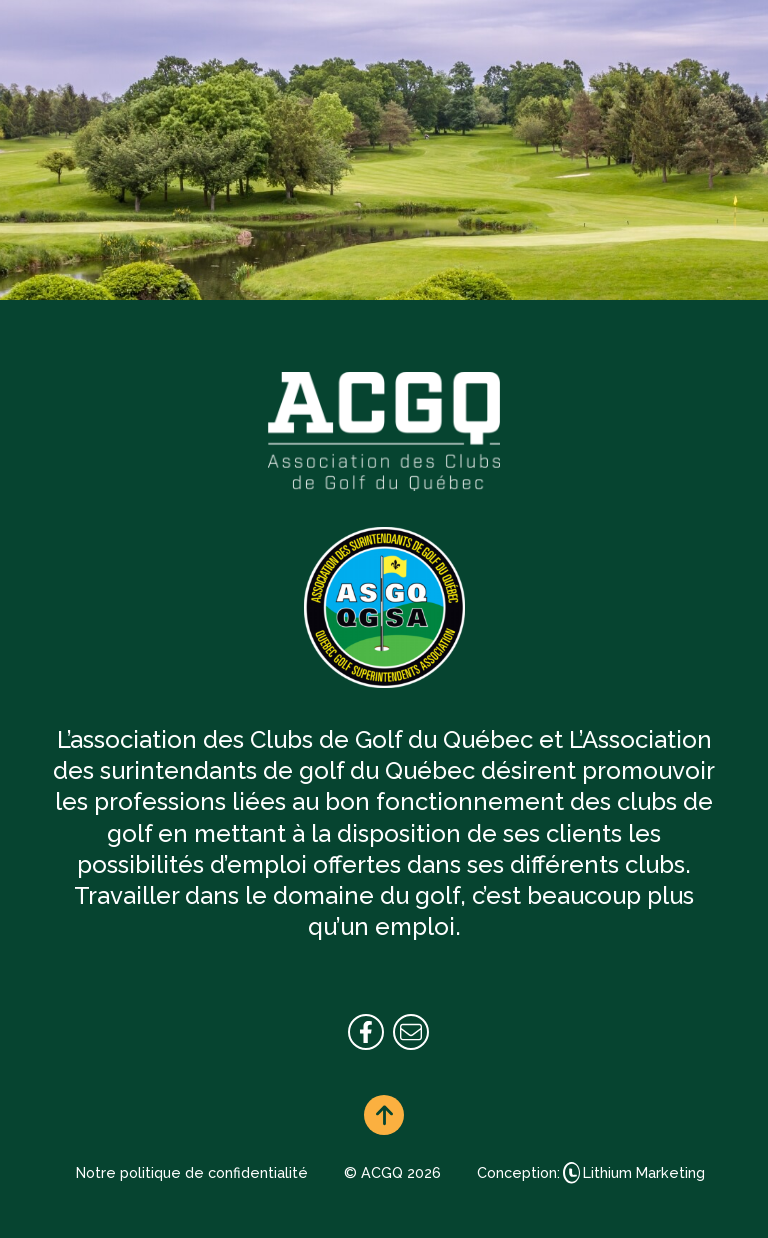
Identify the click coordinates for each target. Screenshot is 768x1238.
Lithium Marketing (644, 1172)
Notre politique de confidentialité (192, 1172)
